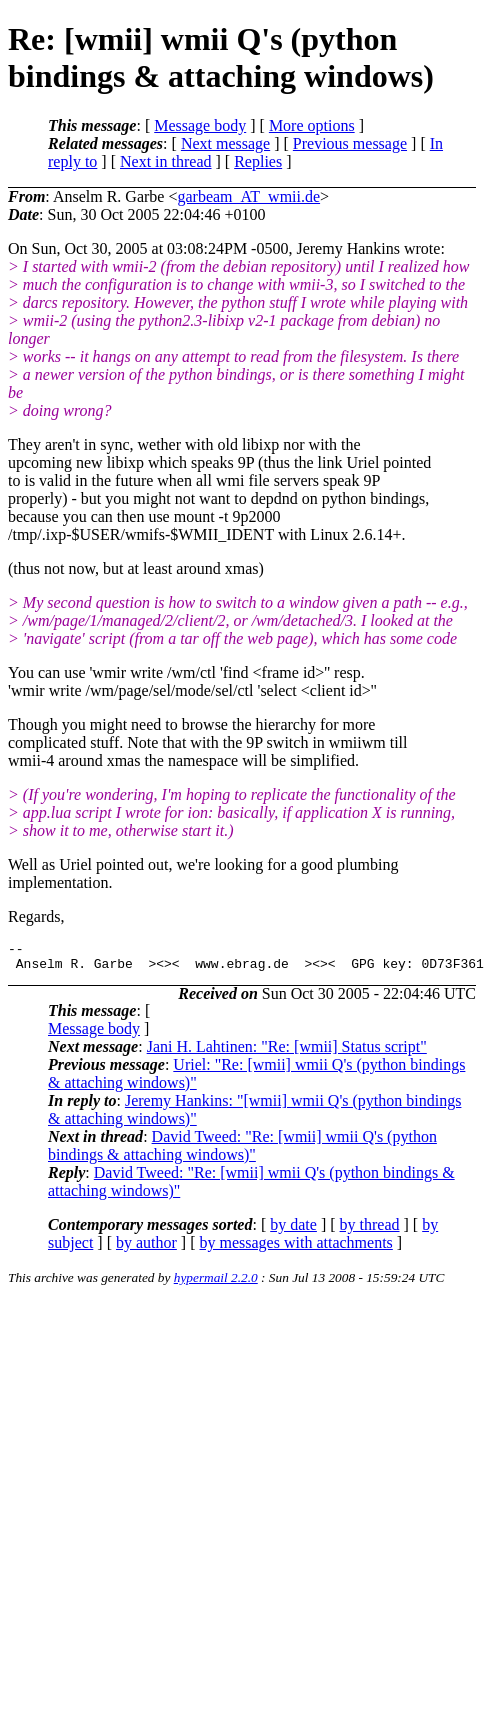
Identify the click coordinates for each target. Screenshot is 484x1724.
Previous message (350, 143)
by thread (370, 1230)
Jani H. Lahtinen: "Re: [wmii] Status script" (287, 1052)
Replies (258, 161)
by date (293, 1230)
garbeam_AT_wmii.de (248, 196)
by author (146, 1248)
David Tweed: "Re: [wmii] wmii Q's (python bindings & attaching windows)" (242, 1151)
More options (312, 125)
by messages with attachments (296, 1248)
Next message (225, 143)
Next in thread (166, 161)
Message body (200, 125)
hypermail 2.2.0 (216, 1283)
